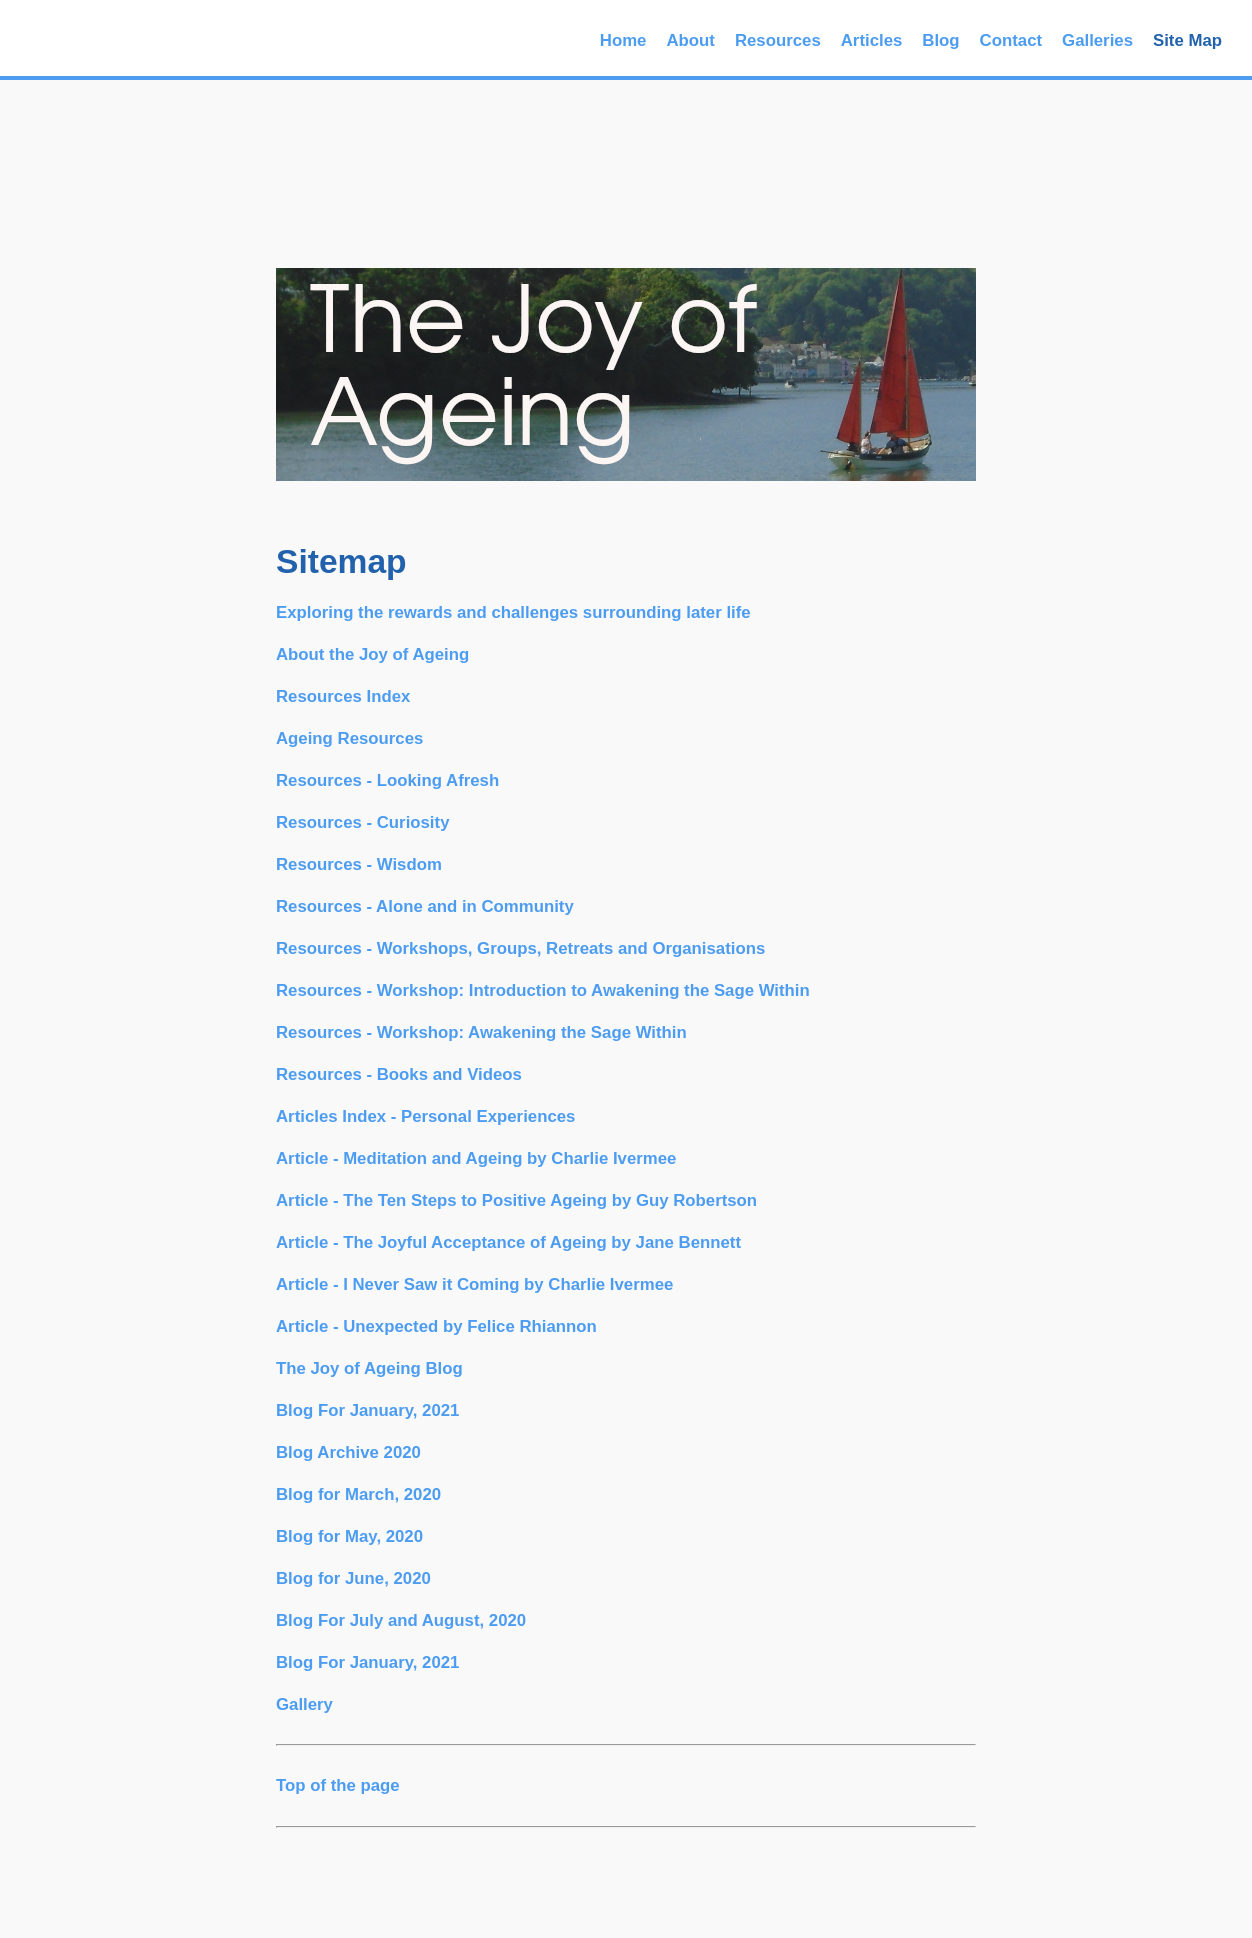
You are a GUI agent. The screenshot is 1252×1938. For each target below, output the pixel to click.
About (690, 40)
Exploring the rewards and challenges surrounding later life (513, 612)
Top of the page (338, 1785)
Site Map (1187, 40)
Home (623, 40)
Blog (940, 40)
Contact (1011, 40)
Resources (778, 40)
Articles (872, 40)
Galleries (1097, 40)
